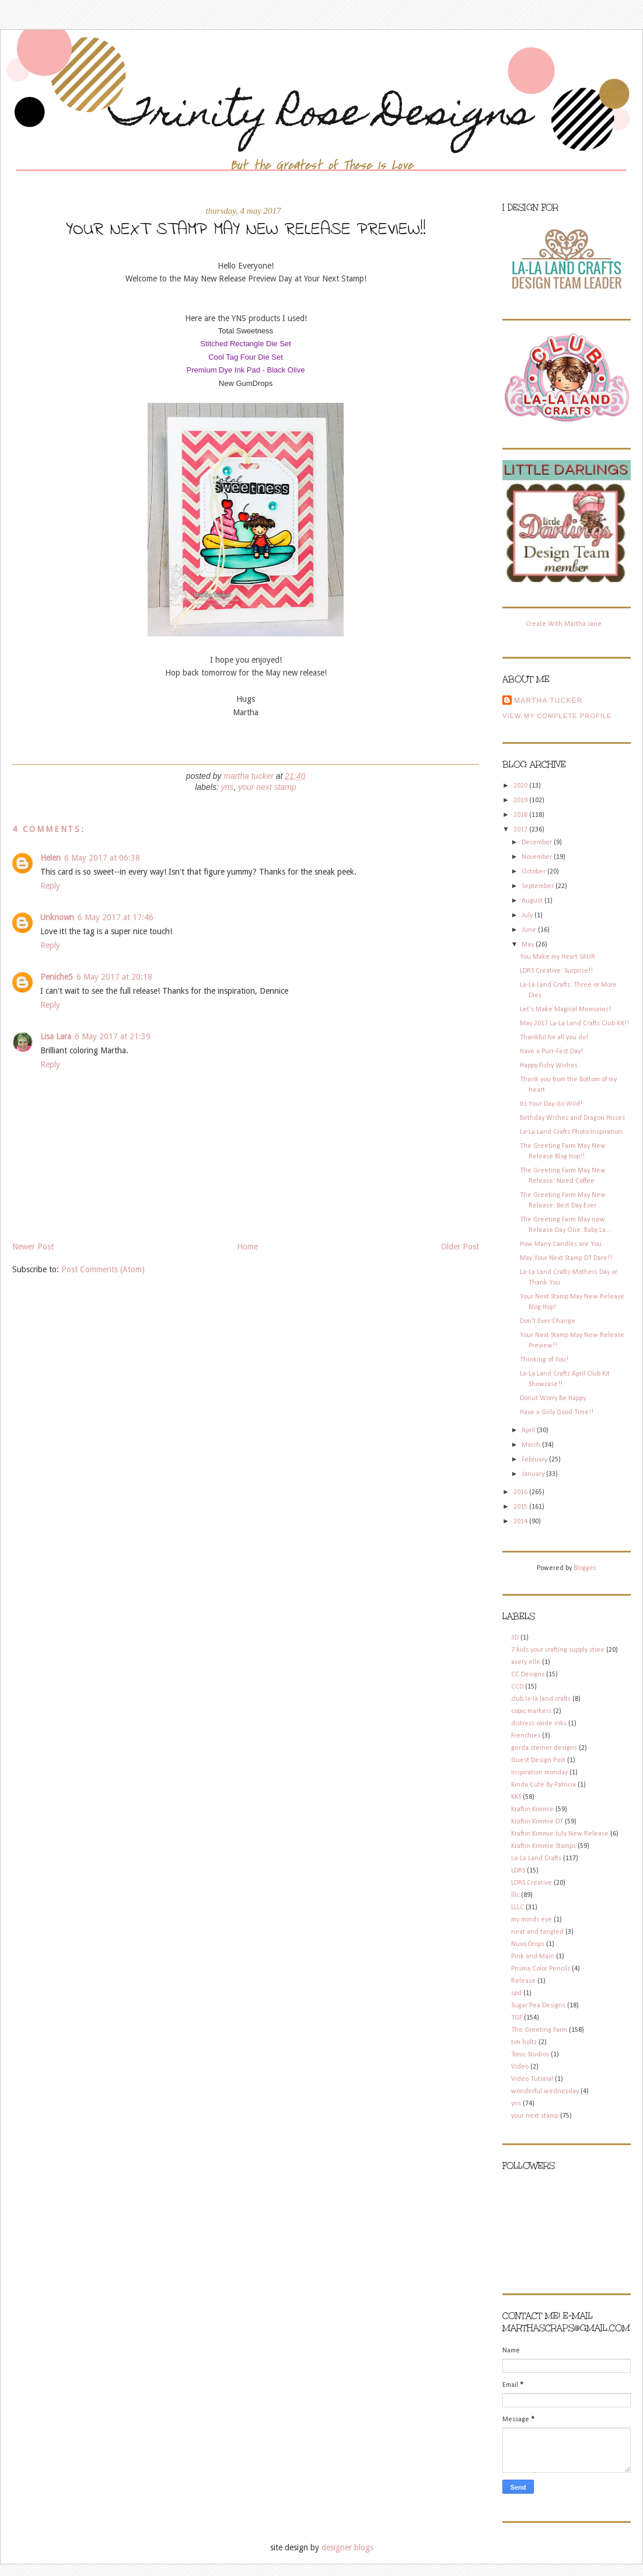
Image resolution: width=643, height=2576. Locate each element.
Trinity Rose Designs (321, 115)
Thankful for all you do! (554, 1037)
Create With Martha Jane (564, 624)
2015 (521, 1506)
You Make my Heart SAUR (557, 956)
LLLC (517, 1907)
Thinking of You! (544, 1359)
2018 (521, 815)
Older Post (460, 1246)
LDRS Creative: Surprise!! (556, 970)
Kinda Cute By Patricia (543, 1784)
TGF (516, 2017)
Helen (50, 857)
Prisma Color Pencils (540, 1968)
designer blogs (347, 2547)
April (529, 1430)
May (529, 944)
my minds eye (531, 1919)
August (533, 900)
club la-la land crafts (541, 1699)
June (530, 930)
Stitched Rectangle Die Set (245, 343)
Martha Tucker (548, 701)
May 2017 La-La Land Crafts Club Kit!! (574, 1023)
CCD (517, 1686)
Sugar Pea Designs (538, 2005)
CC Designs (527, 1674)
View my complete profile (557, 715)
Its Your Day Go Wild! (551, 1104)
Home (247, 1246)
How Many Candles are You (561, 1244)
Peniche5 (56, 976)
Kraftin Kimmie (532, 1809)
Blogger (584, 1568)
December (538, 842)
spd (516, 1993)
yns (227, 787)
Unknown (57, 917)
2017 (521, 829)
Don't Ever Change (547, 1321)
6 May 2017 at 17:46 (115, 917)
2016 (521, 1492)
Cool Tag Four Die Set (245, 357)
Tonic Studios (530, 2054)
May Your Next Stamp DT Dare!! (566, 1258)
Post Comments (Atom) (103, 1269)
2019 (521, 800)
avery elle (525, 1662)
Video (520, 2066)
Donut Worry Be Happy (553, 1398)
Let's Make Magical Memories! (565, 1009)
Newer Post (33, 1246)
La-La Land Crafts (536, 1858)
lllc (515, 1895)
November (538, 857)
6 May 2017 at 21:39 (113, 1036)
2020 (521, 785)
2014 (521, 1521)
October (534, 871)
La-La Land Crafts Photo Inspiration (571, 1132)
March (532, 1445)
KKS (516, 1797)
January (534, 1474)
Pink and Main (532, 1956)
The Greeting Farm (539, 2030)
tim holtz (524, 2042)
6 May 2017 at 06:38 (102, 857)
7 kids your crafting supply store (557, 1649)
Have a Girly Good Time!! (556, 1412)
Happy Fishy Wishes (549, 1065)
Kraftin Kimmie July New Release (560, 1833)
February (535, 1459)
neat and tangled (537, 1932)
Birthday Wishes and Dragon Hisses (572, 1118)
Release (523, 1981)
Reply (50, 885)
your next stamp (267, 787)
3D (515, 1637)
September (538, 886)
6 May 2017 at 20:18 (114, 976)
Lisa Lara (55, 1036)
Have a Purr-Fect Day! (551, 1051)
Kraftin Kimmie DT (537, 1821)
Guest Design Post (538, 1760)
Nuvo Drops (527, 1944)
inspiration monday (539, 1772)
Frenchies (525, 1735)
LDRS (518, 1870)
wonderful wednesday (545, 2091)
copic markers (531, 1711)
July (528, 915)
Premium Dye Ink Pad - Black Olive (245, 369)
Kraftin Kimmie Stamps (543, 1846)
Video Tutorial (532, 2079)
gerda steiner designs (544, 1748)
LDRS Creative (531, 1882)
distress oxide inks (539, 1723)
